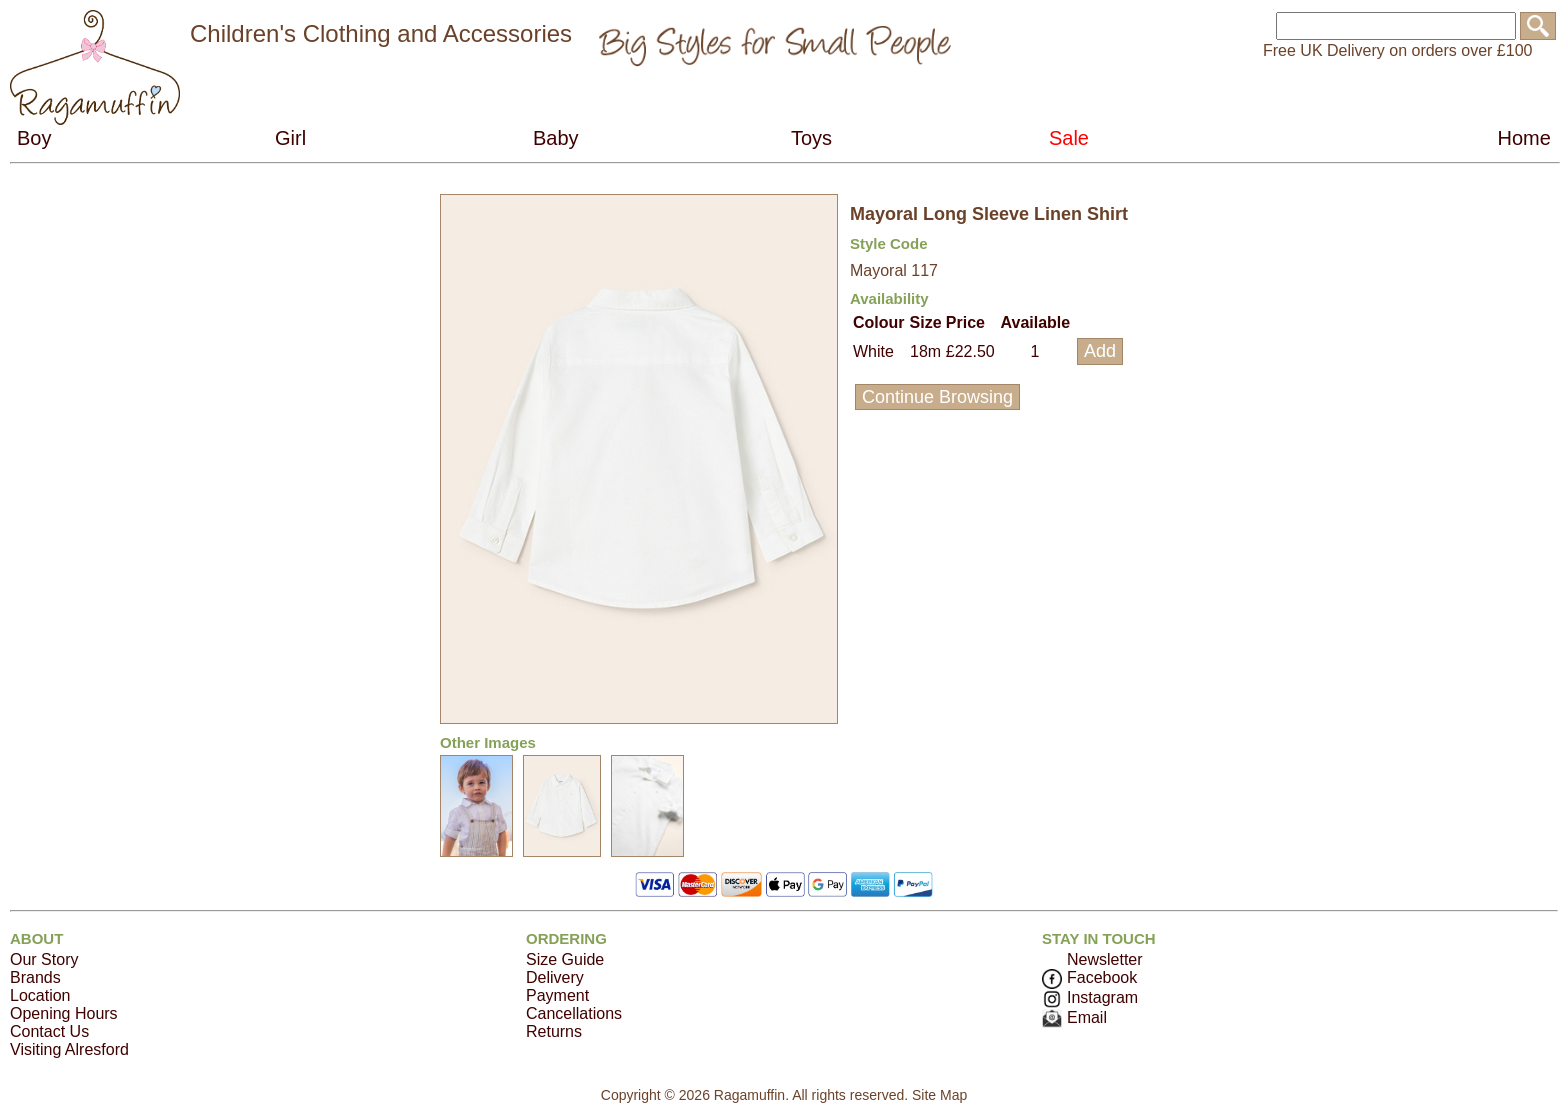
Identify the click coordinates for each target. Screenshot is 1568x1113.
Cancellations (574, 1013)
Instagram (1090, 997)
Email (1074, 1017)
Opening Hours (64, 1013)
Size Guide (565, 959)
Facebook (1089, 977)
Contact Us (49, 1031)
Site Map (939, 1095)
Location (40, 995)
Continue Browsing (937, 397)
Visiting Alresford (69, 1049)
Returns (554, 1031)
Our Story (44, 959)
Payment (557, 995)
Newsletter (1105, 959)
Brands (35, 977)
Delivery (555, 977)
